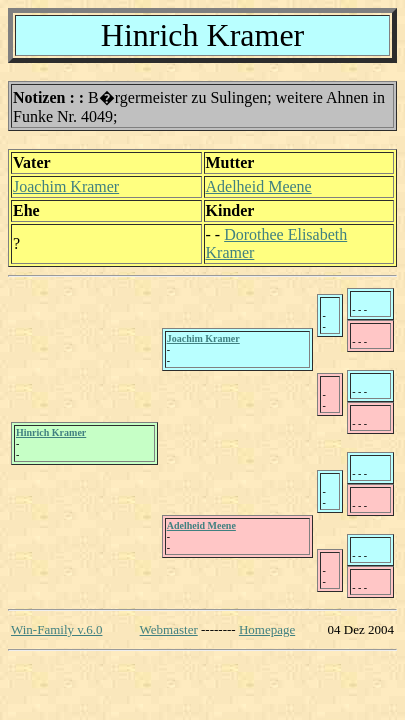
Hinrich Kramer (51, 432)
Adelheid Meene (259, 186)
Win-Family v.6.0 (56, 629)
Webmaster (169, 629)
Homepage (267, 629)
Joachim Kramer (66, 186)
